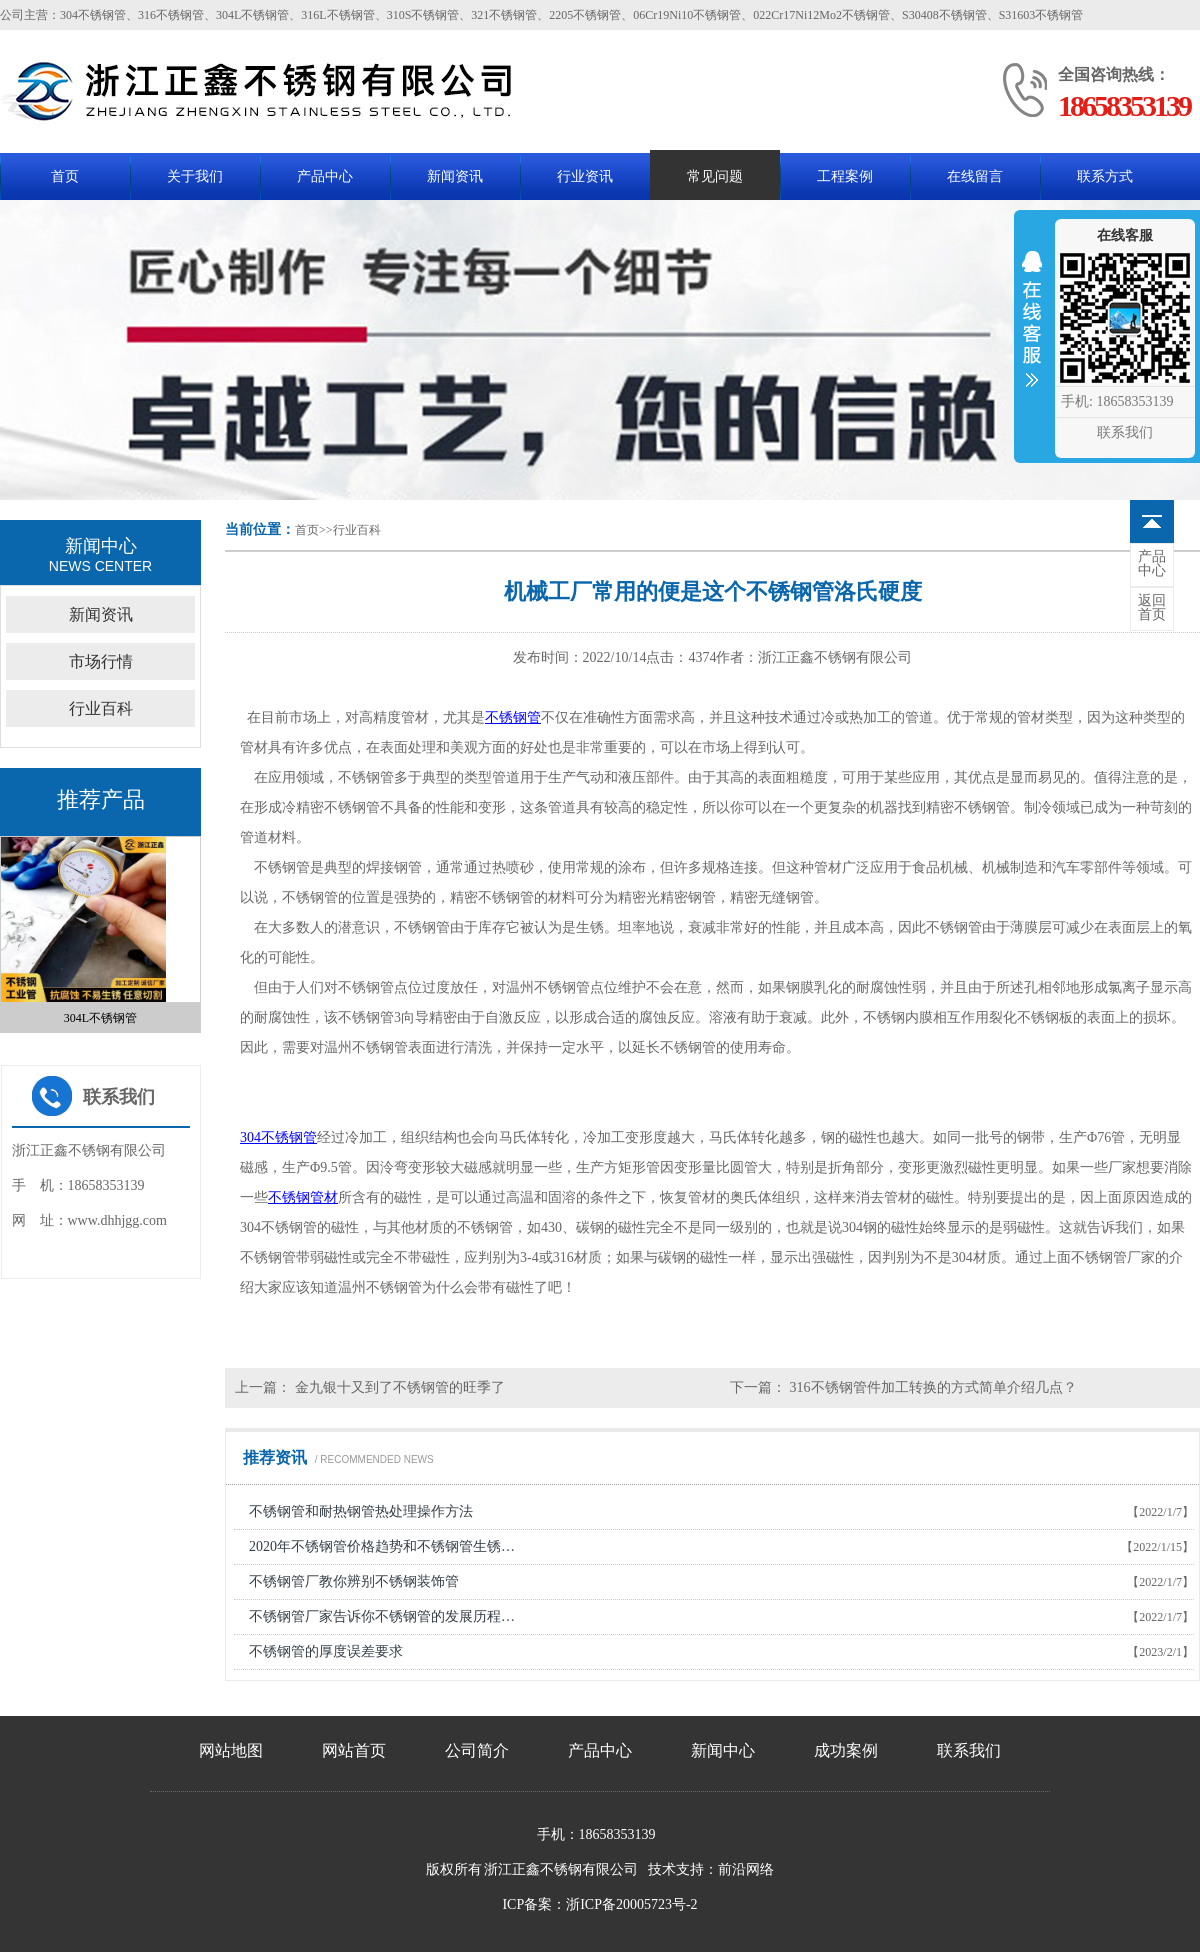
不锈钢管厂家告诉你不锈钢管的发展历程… (382, 1616)
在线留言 (975, 176)
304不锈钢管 (278, 1137)
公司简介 (477, 1750)
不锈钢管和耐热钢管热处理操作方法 (361, 1511)
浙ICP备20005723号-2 (631, 1904)
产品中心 (325, 176)
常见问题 (715, 176)
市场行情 (101, 661)
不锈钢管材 (303, 1197)
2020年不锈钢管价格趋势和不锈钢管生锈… (382, 1546)
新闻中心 (723, 1750)
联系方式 (1105, 176)
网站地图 (231, 1750)
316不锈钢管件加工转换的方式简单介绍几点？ (931, 1387)
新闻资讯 (455, 176)
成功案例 (846, 1750)
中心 (1152, 564)
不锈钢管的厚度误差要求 (326, 1651)
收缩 (1032, 332)
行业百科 (357, 530)
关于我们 (195, 176)
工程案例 (845, 176)
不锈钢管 (513, 717)
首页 (65, 176)
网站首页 (354, 1750)
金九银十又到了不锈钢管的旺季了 (398, 1387)
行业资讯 (585, 176)
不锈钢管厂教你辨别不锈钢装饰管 (354, 1581)
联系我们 (969, 1750)
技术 (662, 1869)
